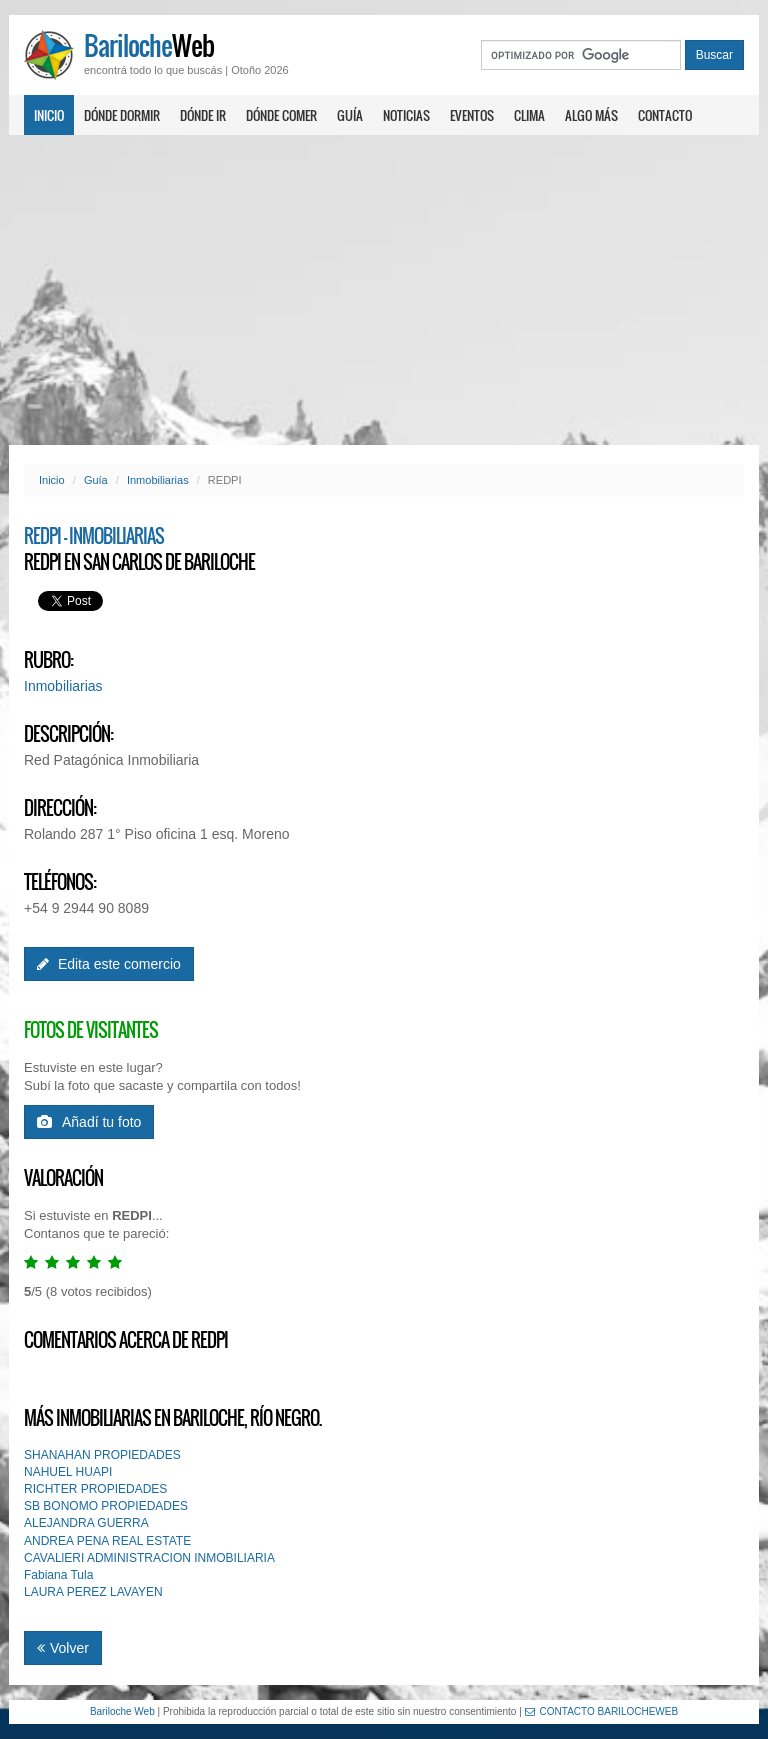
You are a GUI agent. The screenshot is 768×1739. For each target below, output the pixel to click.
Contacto (665, 115)
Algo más (591, 115)
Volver (63, 1648)
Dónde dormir (122, 115)
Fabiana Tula (58, 1575)
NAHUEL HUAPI (68, 1472)
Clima (529, 115)
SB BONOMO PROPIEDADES (106, 1506)
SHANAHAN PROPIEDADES (102, 1455)
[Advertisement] (384, 290)
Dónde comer (281, 115)
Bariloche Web (122, 1711)
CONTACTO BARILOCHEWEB (602, 1711)
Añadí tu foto (89, 1122)
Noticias (406, 115)
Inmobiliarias (158, 480)
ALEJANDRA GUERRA (86, 1523)
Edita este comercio (109, 964)
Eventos (472, 115)
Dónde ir (203, 115)
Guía (350, 115)
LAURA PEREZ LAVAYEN (93, 1592)
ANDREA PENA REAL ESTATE (107, 1541)
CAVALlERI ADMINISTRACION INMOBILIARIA (149, 1558)
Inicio (49, 115)
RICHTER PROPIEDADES (95, 1489)
